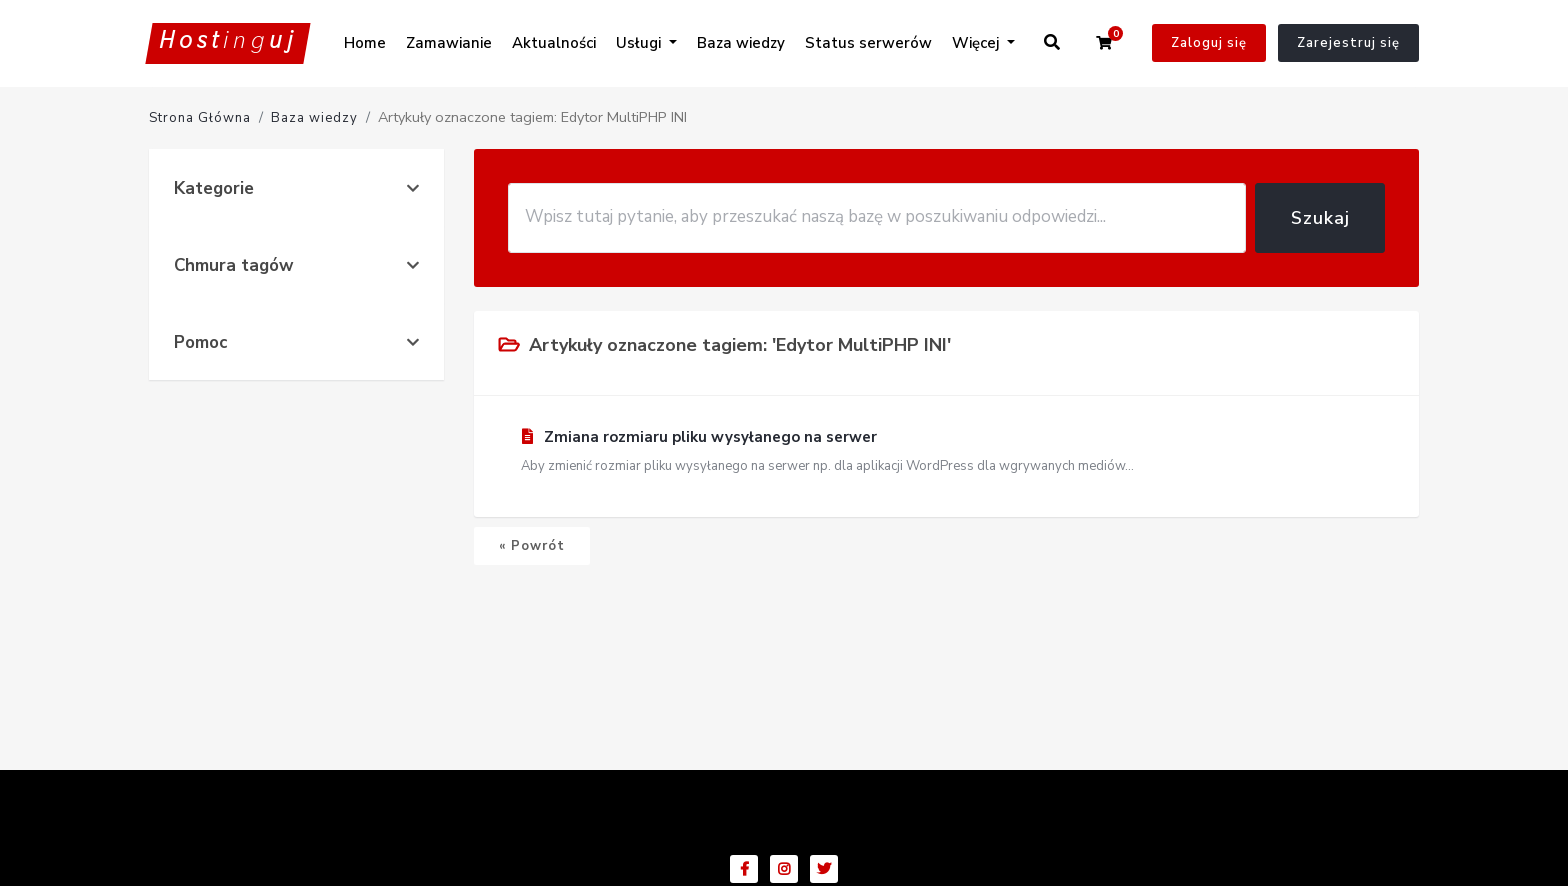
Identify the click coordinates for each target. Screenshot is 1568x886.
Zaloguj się (1209, 43)
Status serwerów (868, 43)
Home (365, 43)
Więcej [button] (977, 43)
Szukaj (1320, 218)
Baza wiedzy (741, 43)
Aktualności (554, 43)
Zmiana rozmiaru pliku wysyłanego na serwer (946, 452)
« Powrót (532, 546)
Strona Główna (200, 118)
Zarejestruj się (1348, 43)
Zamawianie (449, 43)
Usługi (640, 43)
